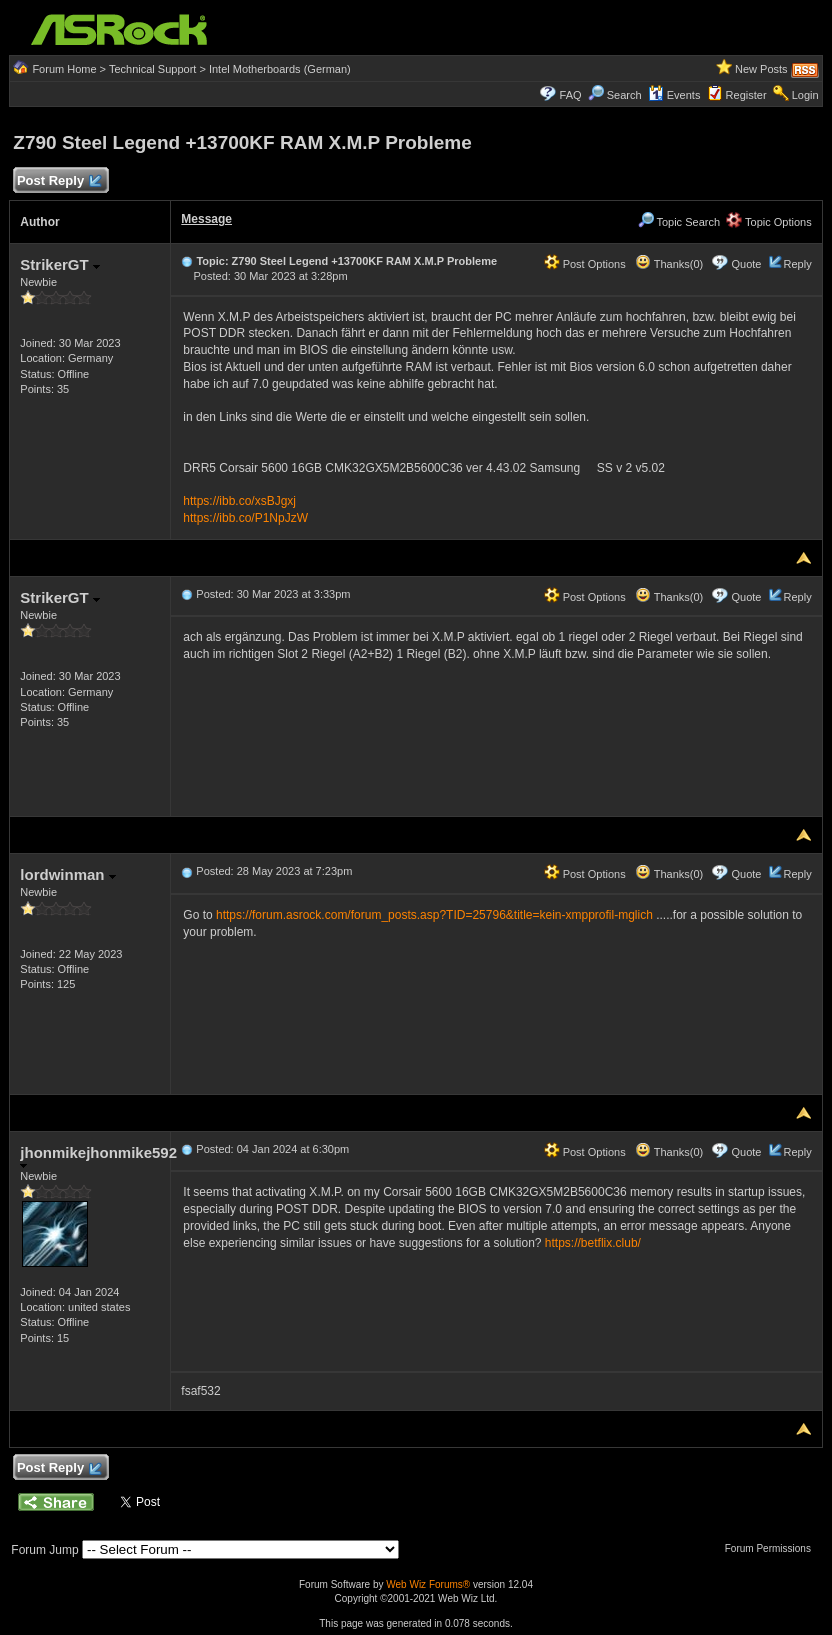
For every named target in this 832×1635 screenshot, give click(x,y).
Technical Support (152, 69)
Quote (746, 264)
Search (624, 95)
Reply (798, 264)
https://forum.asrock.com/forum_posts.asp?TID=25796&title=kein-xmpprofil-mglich (434, 915)
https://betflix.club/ (593, 1243)
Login (805, 95)
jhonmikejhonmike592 (98, 1156)
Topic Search (679, 222)
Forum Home (64, 69)
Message (206, 219)
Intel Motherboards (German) (280, 69)
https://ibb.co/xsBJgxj (239, 501)
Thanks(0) (669, 264)
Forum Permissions (773, 1548)
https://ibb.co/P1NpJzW (245, 518)
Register (746, 95)
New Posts (761, 69)
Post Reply (58, 181)
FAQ (571, 95)
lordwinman (67, 874)
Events (674, 95)
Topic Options (769, 222)
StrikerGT (60, 264)
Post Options (585, 264)
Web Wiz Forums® (428, 1584)
